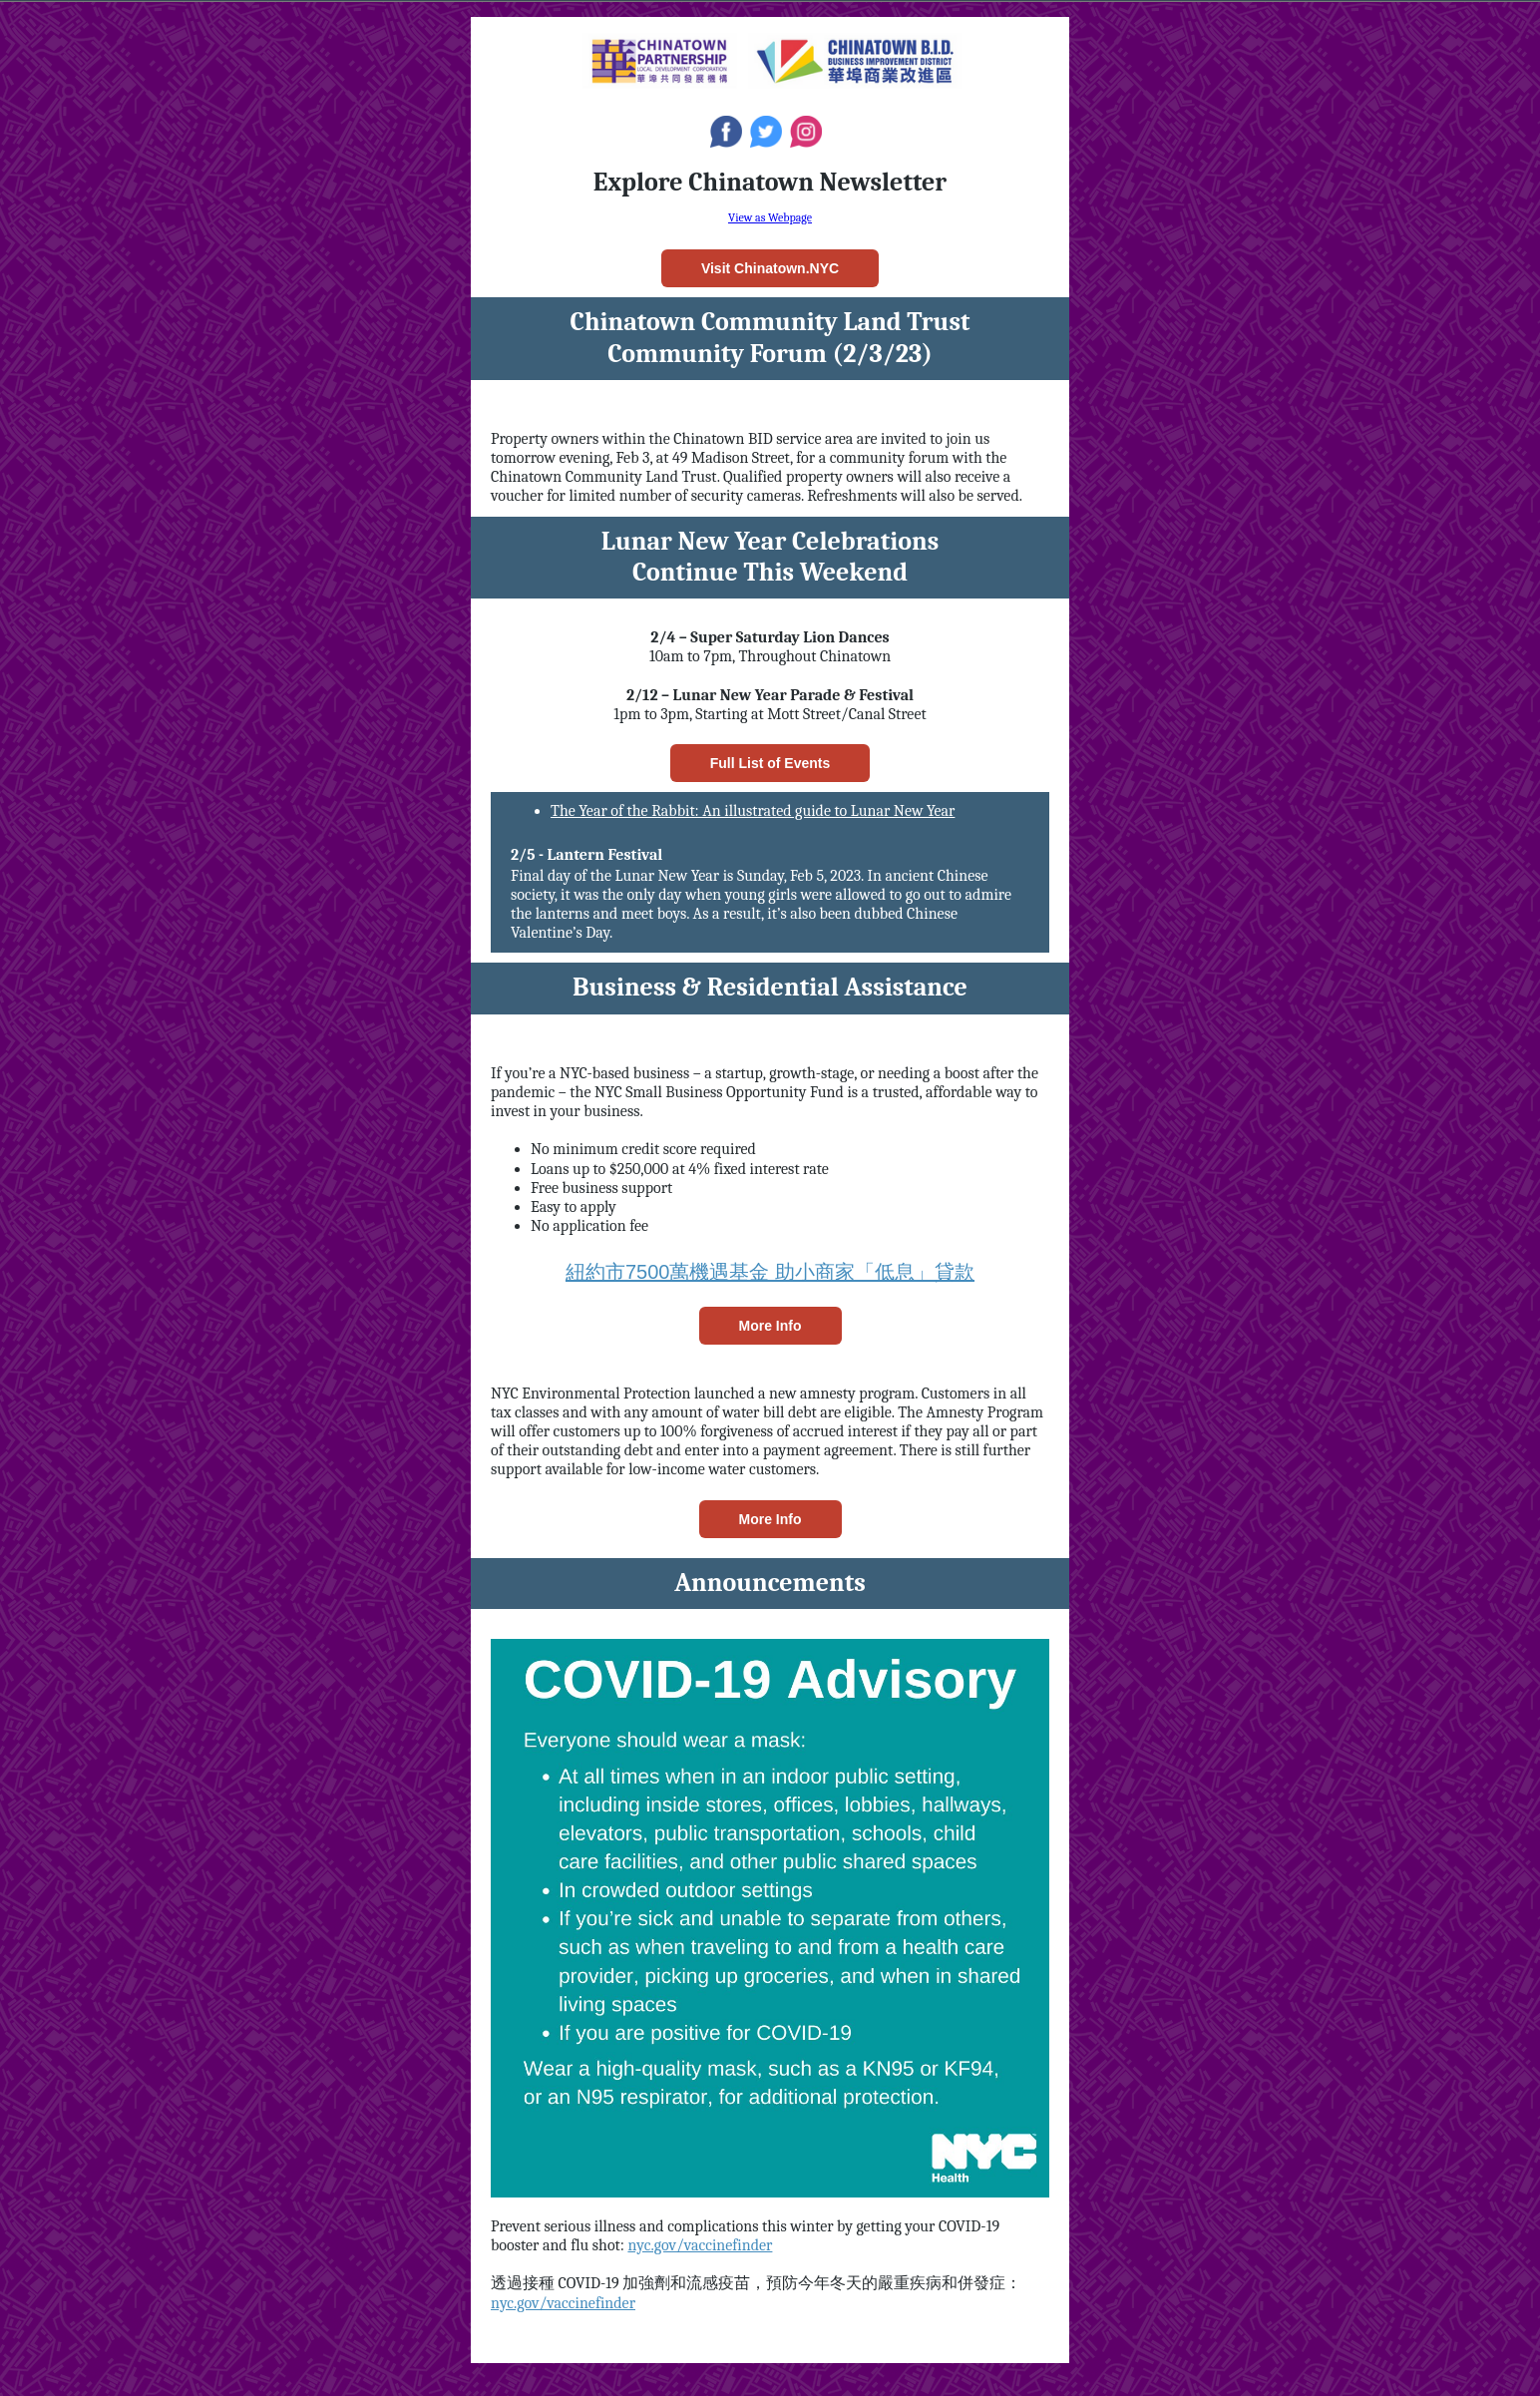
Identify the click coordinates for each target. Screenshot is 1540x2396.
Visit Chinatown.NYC (770, 268)
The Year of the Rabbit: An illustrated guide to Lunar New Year (753, 811)
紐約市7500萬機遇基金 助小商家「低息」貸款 (770, 1272)
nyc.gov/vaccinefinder (699, 2245)
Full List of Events (770, 763)
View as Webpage (770, 217)
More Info (770, 1326)
